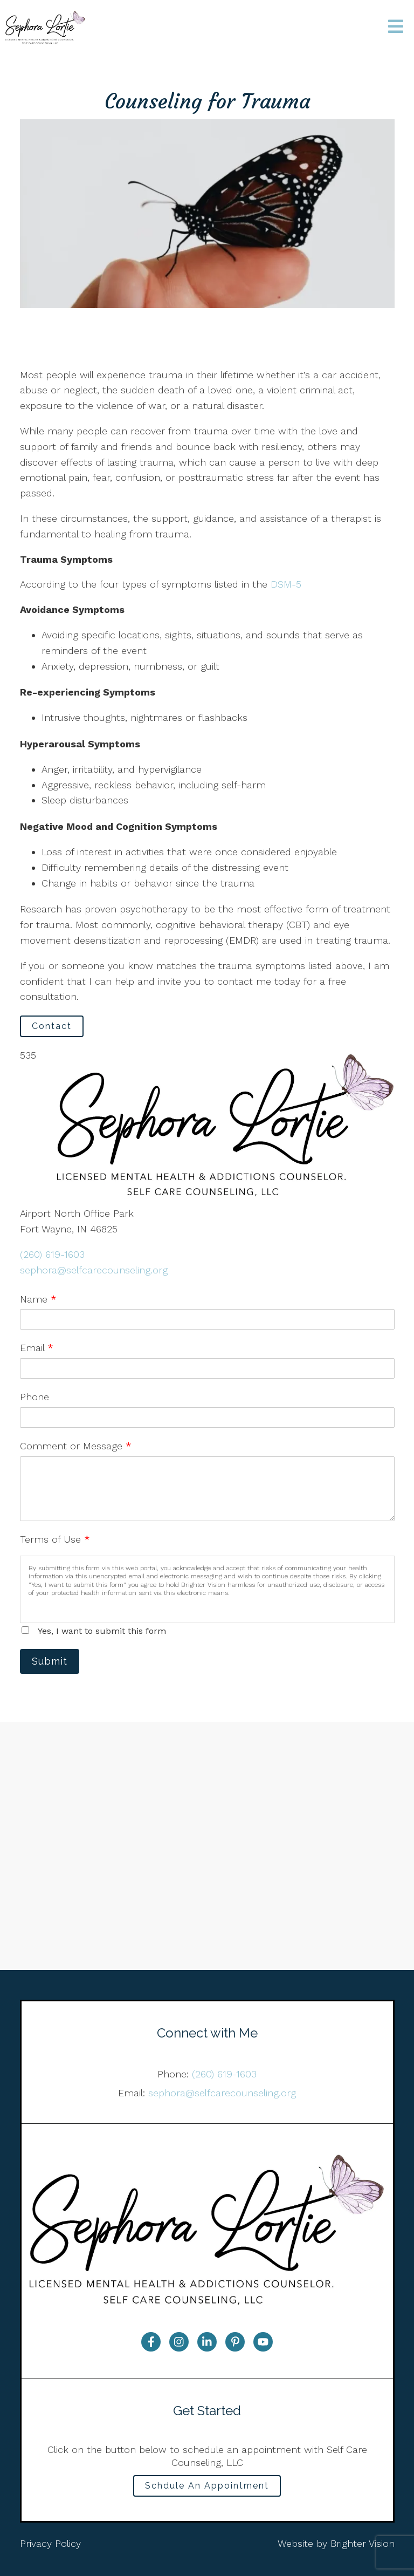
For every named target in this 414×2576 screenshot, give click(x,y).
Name (38, 1299)
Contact (52, 1026)
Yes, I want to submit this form (102, 1631)
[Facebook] (151, 2342)
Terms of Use (55, 1539)
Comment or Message (76, 1445)
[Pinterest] (235, 2342)
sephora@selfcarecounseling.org (94, 1270)
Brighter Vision (362, 2543)
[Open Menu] (395, 27)
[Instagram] (179, 2342)
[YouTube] (263, 2342)
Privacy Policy (50, 2543)
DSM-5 (284, 584)
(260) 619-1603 (52, 1254)
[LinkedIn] (207, 2342)
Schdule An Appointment (207, 2485)
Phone (34, 1396)
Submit (49, 1661)
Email (36, 1347)
